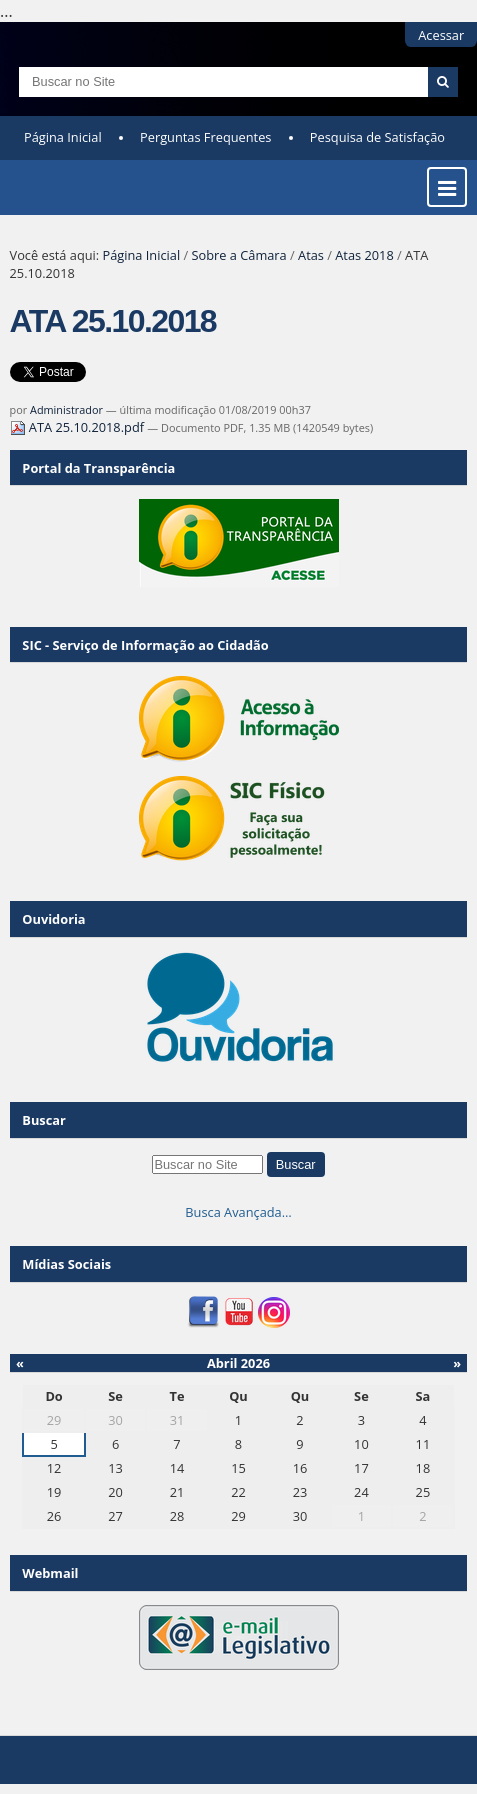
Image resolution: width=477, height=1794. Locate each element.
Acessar (441, 35)
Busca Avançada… (238, 1212)
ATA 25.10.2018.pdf (79, 427)
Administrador (66, 409)
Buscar (44, 1120)
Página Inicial (63, 137)
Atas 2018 (364, 255)
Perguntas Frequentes (205, 137)
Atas (311, 255)
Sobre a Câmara (238, 255)
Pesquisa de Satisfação (377, 137)
